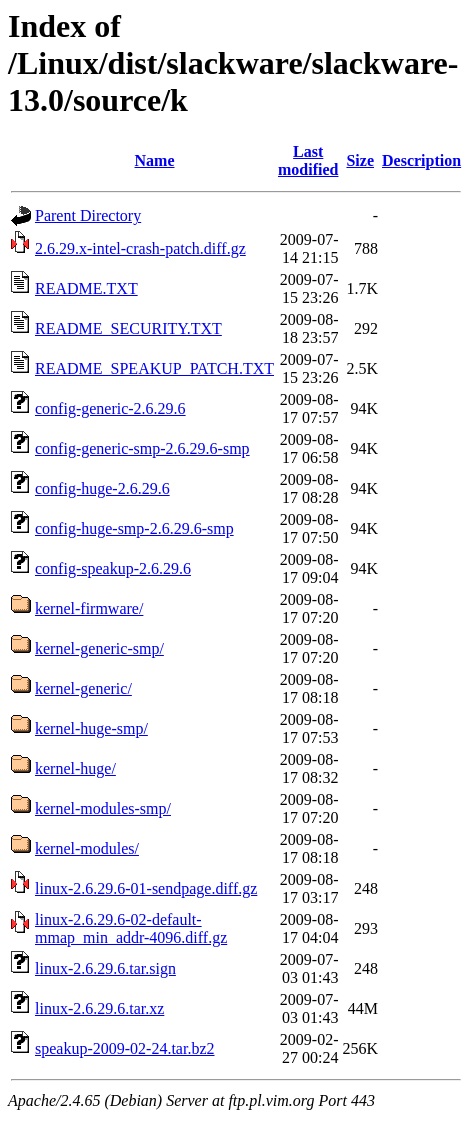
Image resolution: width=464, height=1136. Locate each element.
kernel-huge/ (75, 768)
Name (155, 160)
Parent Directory (88, 215)
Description (421, 160)
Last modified (308, 160)
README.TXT (86, 288)
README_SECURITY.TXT (128, 328)
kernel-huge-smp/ (91, 728)
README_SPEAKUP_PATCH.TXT (154, 368)
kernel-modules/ (87, 848)
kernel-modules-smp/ (103, 808)
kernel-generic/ (83, 688)
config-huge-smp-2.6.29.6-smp (134, 528)
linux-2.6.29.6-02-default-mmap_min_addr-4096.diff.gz (131, 928)
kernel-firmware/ (89, 608)
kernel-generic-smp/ (99, 648)
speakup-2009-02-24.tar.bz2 (125, 1048)
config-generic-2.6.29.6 (110, 408)
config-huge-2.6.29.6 (102, 488)
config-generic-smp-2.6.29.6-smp (142, 448)
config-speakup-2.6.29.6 (113, 568)
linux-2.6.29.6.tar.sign (105, 968)
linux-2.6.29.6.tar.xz (99, 1008)
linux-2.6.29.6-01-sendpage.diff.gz (146, 888)
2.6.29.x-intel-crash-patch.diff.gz (140, 248)
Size (360, 160)
